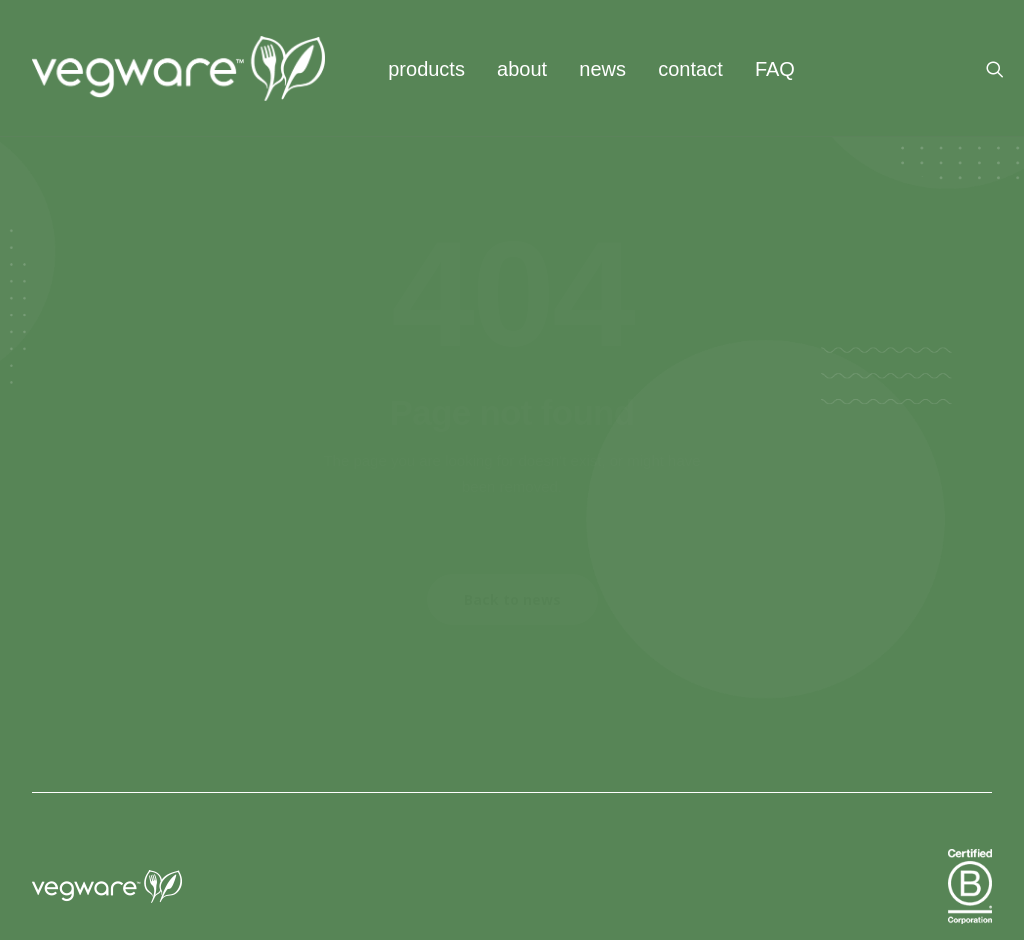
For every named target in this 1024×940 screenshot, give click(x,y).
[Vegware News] (178, 68)
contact (690, 69)
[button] (1004, 68)
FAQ (775, 69)
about (522, 69)
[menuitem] (426, 68)
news (602, 69)
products (426, 69)
